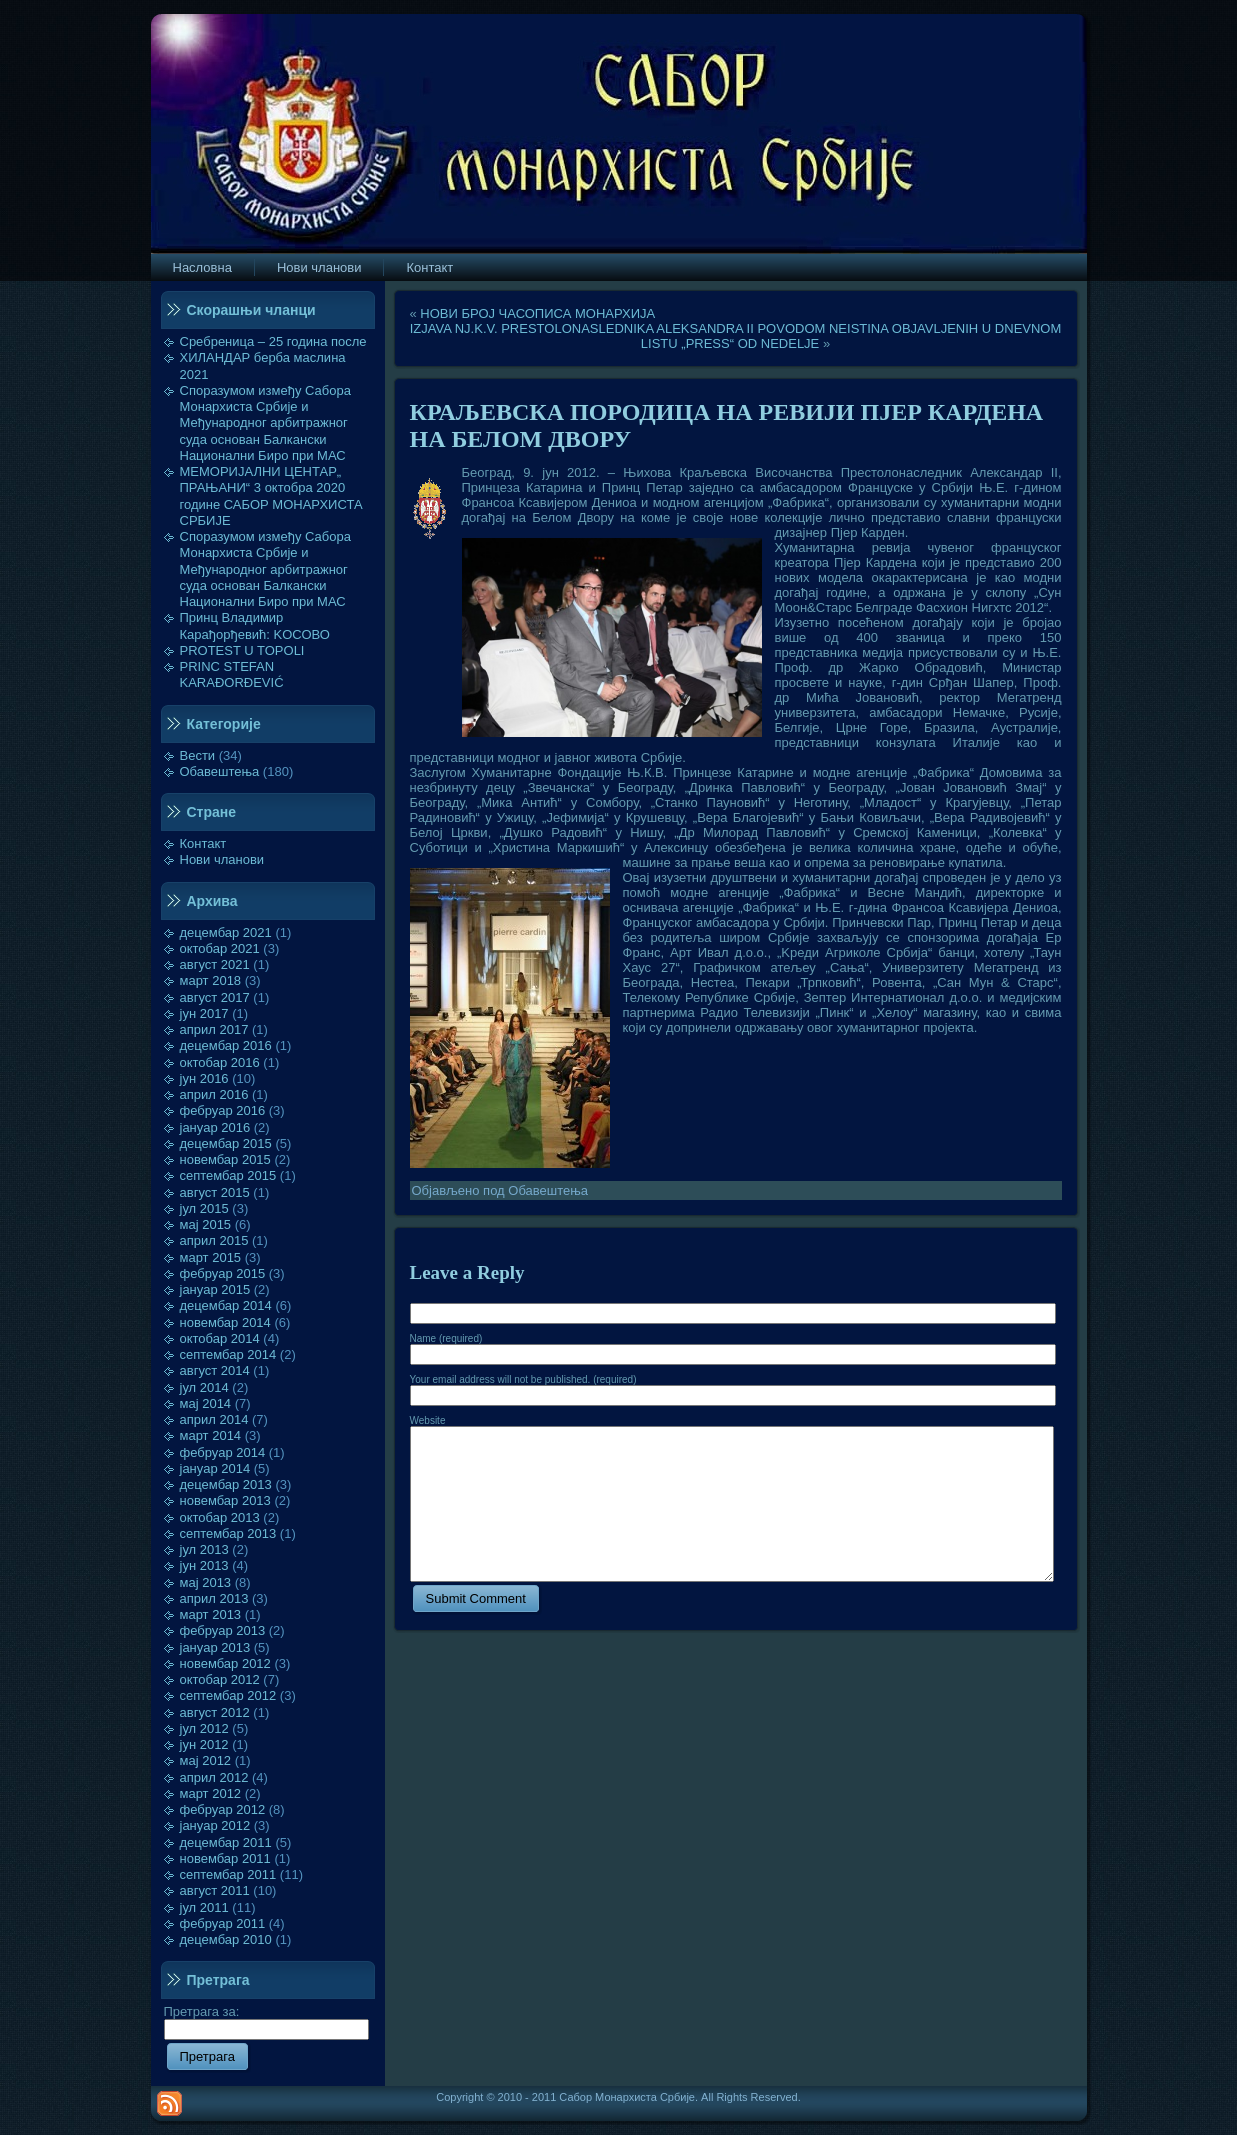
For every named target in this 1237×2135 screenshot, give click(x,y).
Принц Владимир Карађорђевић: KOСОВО (255, 625)
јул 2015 (204, 1208)
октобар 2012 (220, 1679)
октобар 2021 (220, 948)
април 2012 (214, 1777)
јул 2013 (204, 1549)
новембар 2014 (225, 1322)
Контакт (203, 843)
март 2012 (211, 1793)
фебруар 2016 (223, 1110)
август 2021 (215, 964)
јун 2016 (204, 1078)
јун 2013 (204, 1565)
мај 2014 (206, 1403)
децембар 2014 (226, 1305)
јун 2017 (204, 1013)
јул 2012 (204, 1728)
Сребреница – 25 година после (273, 341)
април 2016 (214, 1094)
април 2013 (214, 1598)
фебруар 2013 (223, 1630)
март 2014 (211, 1435)
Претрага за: (267, 2020)
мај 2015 (206, 1224)
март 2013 (211, 1614)
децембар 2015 (226, 1143)
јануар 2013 (215, 1647)
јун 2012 (204, 1744)
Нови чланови (222, 859)
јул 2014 (204, 1387)
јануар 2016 (215, 1127)
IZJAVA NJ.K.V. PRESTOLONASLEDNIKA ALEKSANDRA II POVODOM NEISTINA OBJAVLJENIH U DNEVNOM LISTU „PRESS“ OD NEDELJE (736, 336)
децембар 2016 (226, 1045)
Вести (198, 755)
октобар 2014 (220, 1338)
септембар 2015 (228, 1175)
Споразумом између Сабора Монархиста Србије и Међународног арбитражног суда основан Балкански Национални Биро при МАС (266, 423)
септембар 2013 (228, 1533)
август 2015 (215, 1192)
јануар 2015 (215, 1289)
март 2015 (211, 1257)
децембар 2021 (226, 932)
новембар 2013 (225, 1500)
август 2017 (215, 997)
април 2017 (214, 1029)
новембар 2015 (225, 1159)
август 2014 (215, 1370)
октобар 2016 (220, 1062)
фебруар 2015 (223, 1273)
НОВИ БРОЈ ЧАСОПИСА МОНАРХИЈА (537, 313)
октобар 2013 (220, 1517)
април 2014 (214, 1419)
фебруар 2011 (223, 1923)
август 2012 (215, 1712)
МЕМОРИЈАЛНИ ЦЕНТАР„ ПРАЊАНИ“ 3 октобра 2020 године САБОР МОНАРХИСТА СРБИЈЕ (271, 496)
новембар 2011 (225, 1858)
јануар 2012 (215, 1825)
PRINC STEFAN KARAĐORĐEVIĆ (232, 674)
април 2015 (214, 1240)
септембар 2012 (228, 1695)
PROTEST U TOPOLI (242, 650)
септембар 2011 (228, 1874)
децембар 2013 (226, 1484)
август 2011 (215, 1890)
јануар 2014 (215, 1468)
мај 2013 (206, 1582)
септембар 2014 (228, 1354)
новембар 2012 (225, 1663)
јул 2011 (204, 1907)
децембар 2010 (226, 1939)
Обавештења (220, 771)
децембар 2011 (226, 1842)
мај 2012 (206, 1760)
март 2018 (211, 980)
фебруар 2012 (223, 1809)
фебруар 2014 (223, 1452)
